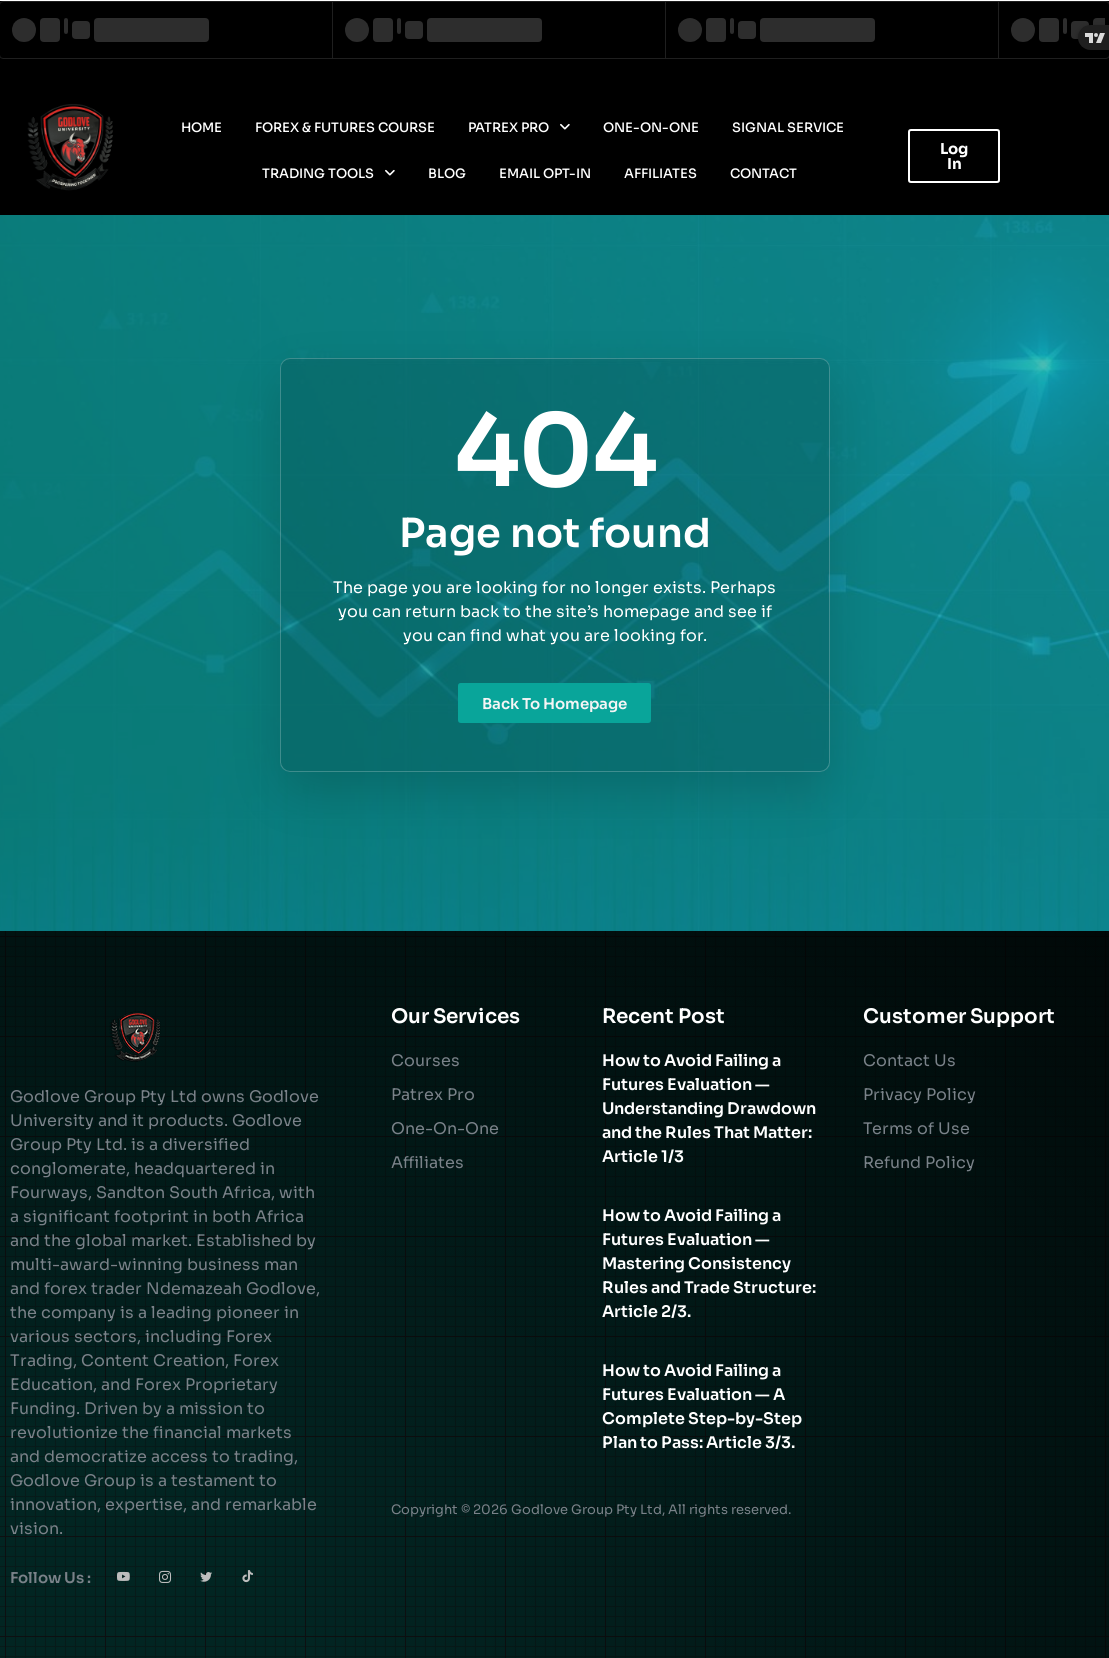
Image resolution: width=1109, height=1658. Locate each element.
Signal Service (788, 127)
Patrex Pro (519, 127)
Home (201, 127)
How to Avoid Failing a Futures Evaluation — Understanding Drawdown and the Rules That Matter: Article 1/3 (709, 1108)
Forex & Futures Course (345, 127)
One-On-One (651, 127)
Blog (447, 173)
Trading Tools (328, 173)
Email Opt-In (545, 173)
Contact (763, 173)
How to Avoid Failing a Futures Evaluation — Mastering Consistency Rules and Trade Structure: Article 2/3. (709, 1263)
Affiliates (660, 173)
